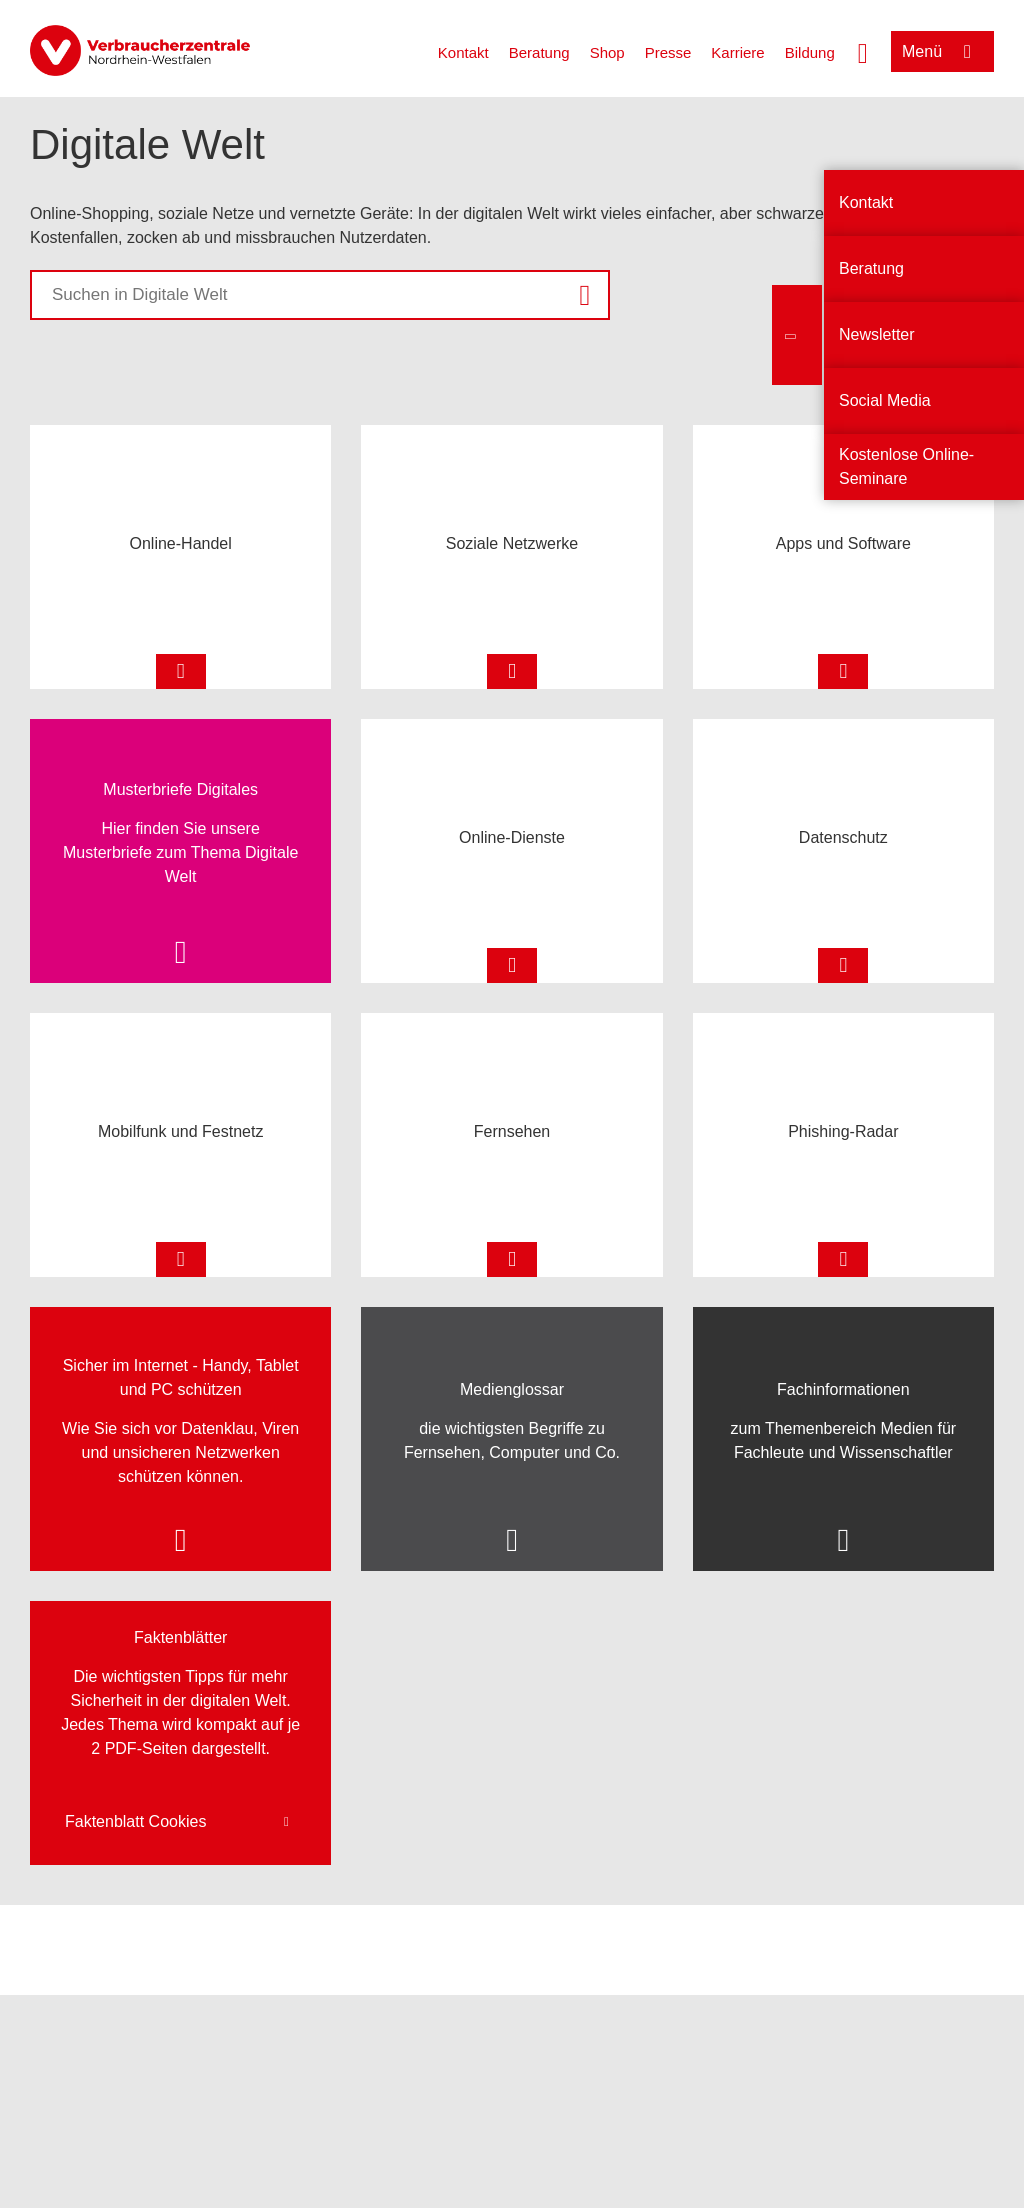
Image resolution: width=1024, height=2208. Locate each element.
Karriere (737, 52)
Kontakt (463, 52)
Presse (668, 52)
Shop (607, 52)
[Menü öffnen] (942, 51)
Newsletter (877, 334)
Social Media (885, 400)
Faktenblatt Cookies (135, 1821)
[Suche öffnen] (863, 51)
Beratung (539, 52)
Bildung (810, 52)
